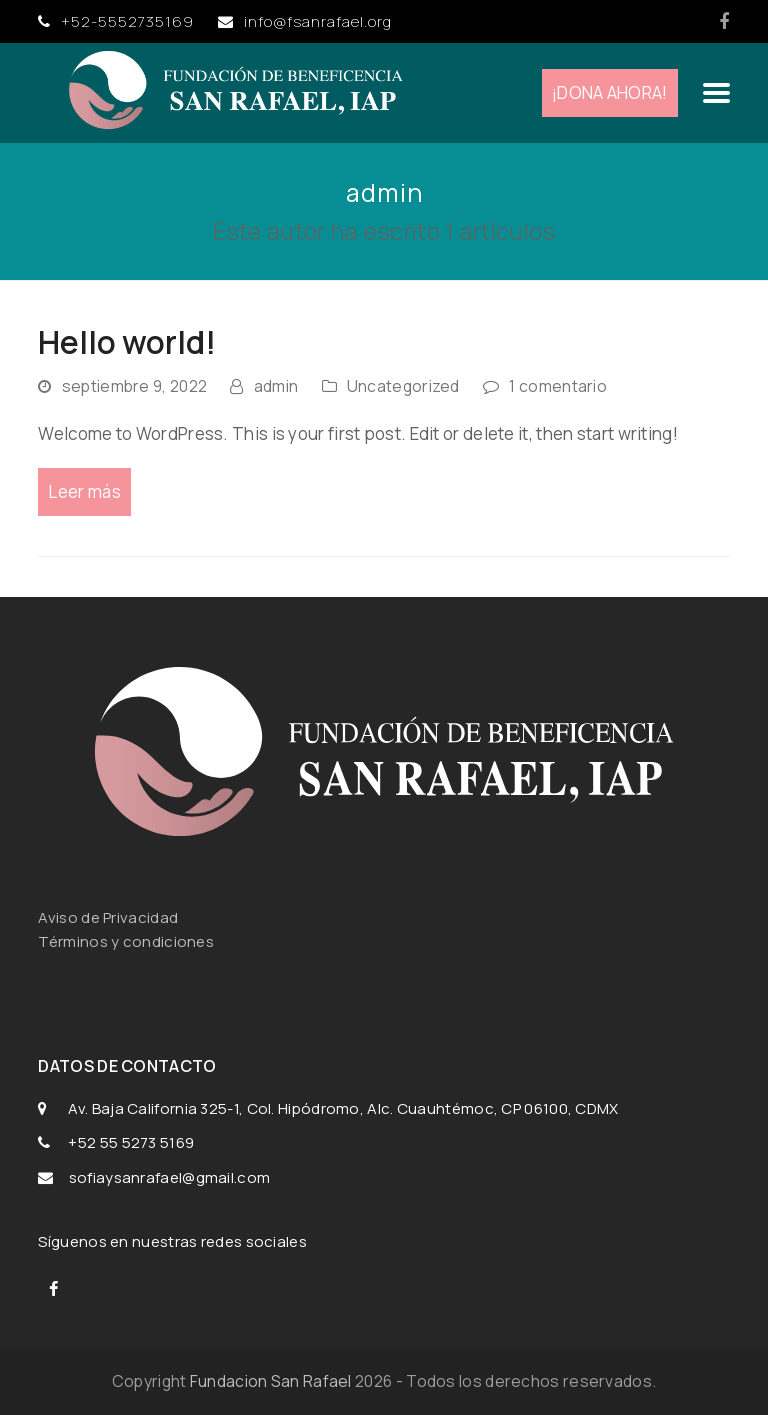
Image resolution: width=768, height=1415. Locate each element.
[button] (716, 93)
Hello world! (127, 342)
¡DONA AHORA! (610, 92)
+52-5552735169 (127, 21)
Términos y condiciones (126, 941)
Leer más (84, 491)
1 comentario (558, 386)
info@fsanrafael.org (318, 21)
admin (276, 386)
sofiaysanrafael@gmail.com (170, 1177)
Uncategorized (403, 386)
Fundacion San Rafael (271, 1381)
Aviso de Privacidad (109, 917)
